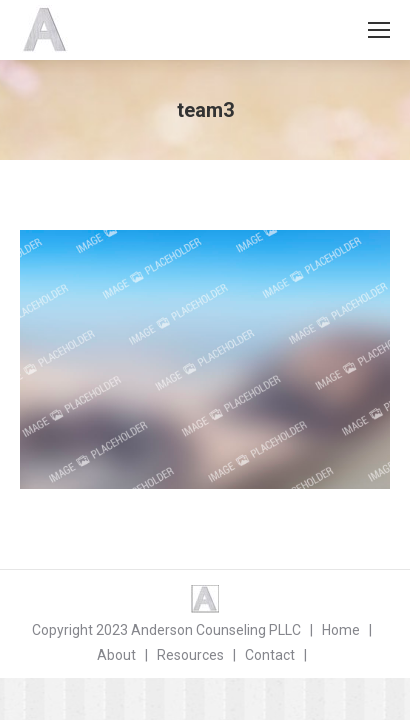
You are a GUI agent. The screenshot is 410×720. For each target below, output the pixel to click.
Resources (190, 655)
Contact (270, 655)
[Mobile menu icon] (379, 30)
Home (341, 630)
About (116, 655)
